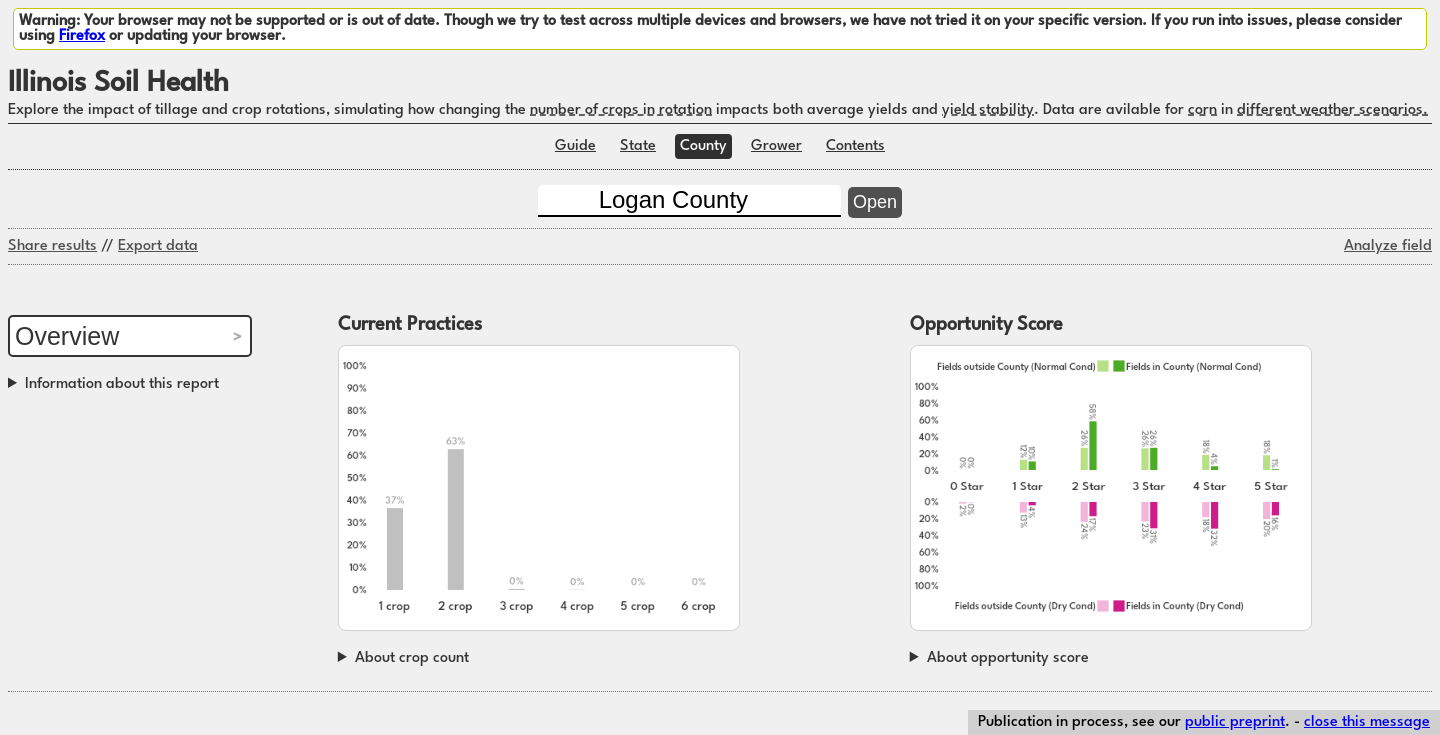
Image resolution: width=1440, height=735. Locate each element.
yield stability (988, 110)
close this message (1367, 722)
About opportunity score (1008, 658)
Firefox (82, 36)
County (703, 146)
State (638, 146)
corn (1202, 110)
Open (875, 202)
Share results (52, 246)
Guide (575, 146)
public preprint (1235, 722)
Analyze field (1388, 246)
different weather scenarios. (1332, 110)
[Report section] (130, 336)
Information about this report (122, 384)
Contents (855, 146)
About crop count (412, 658)
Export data (158, 246)
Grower (776, 146)
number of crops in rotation (621, 110)
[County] (689, 201)
